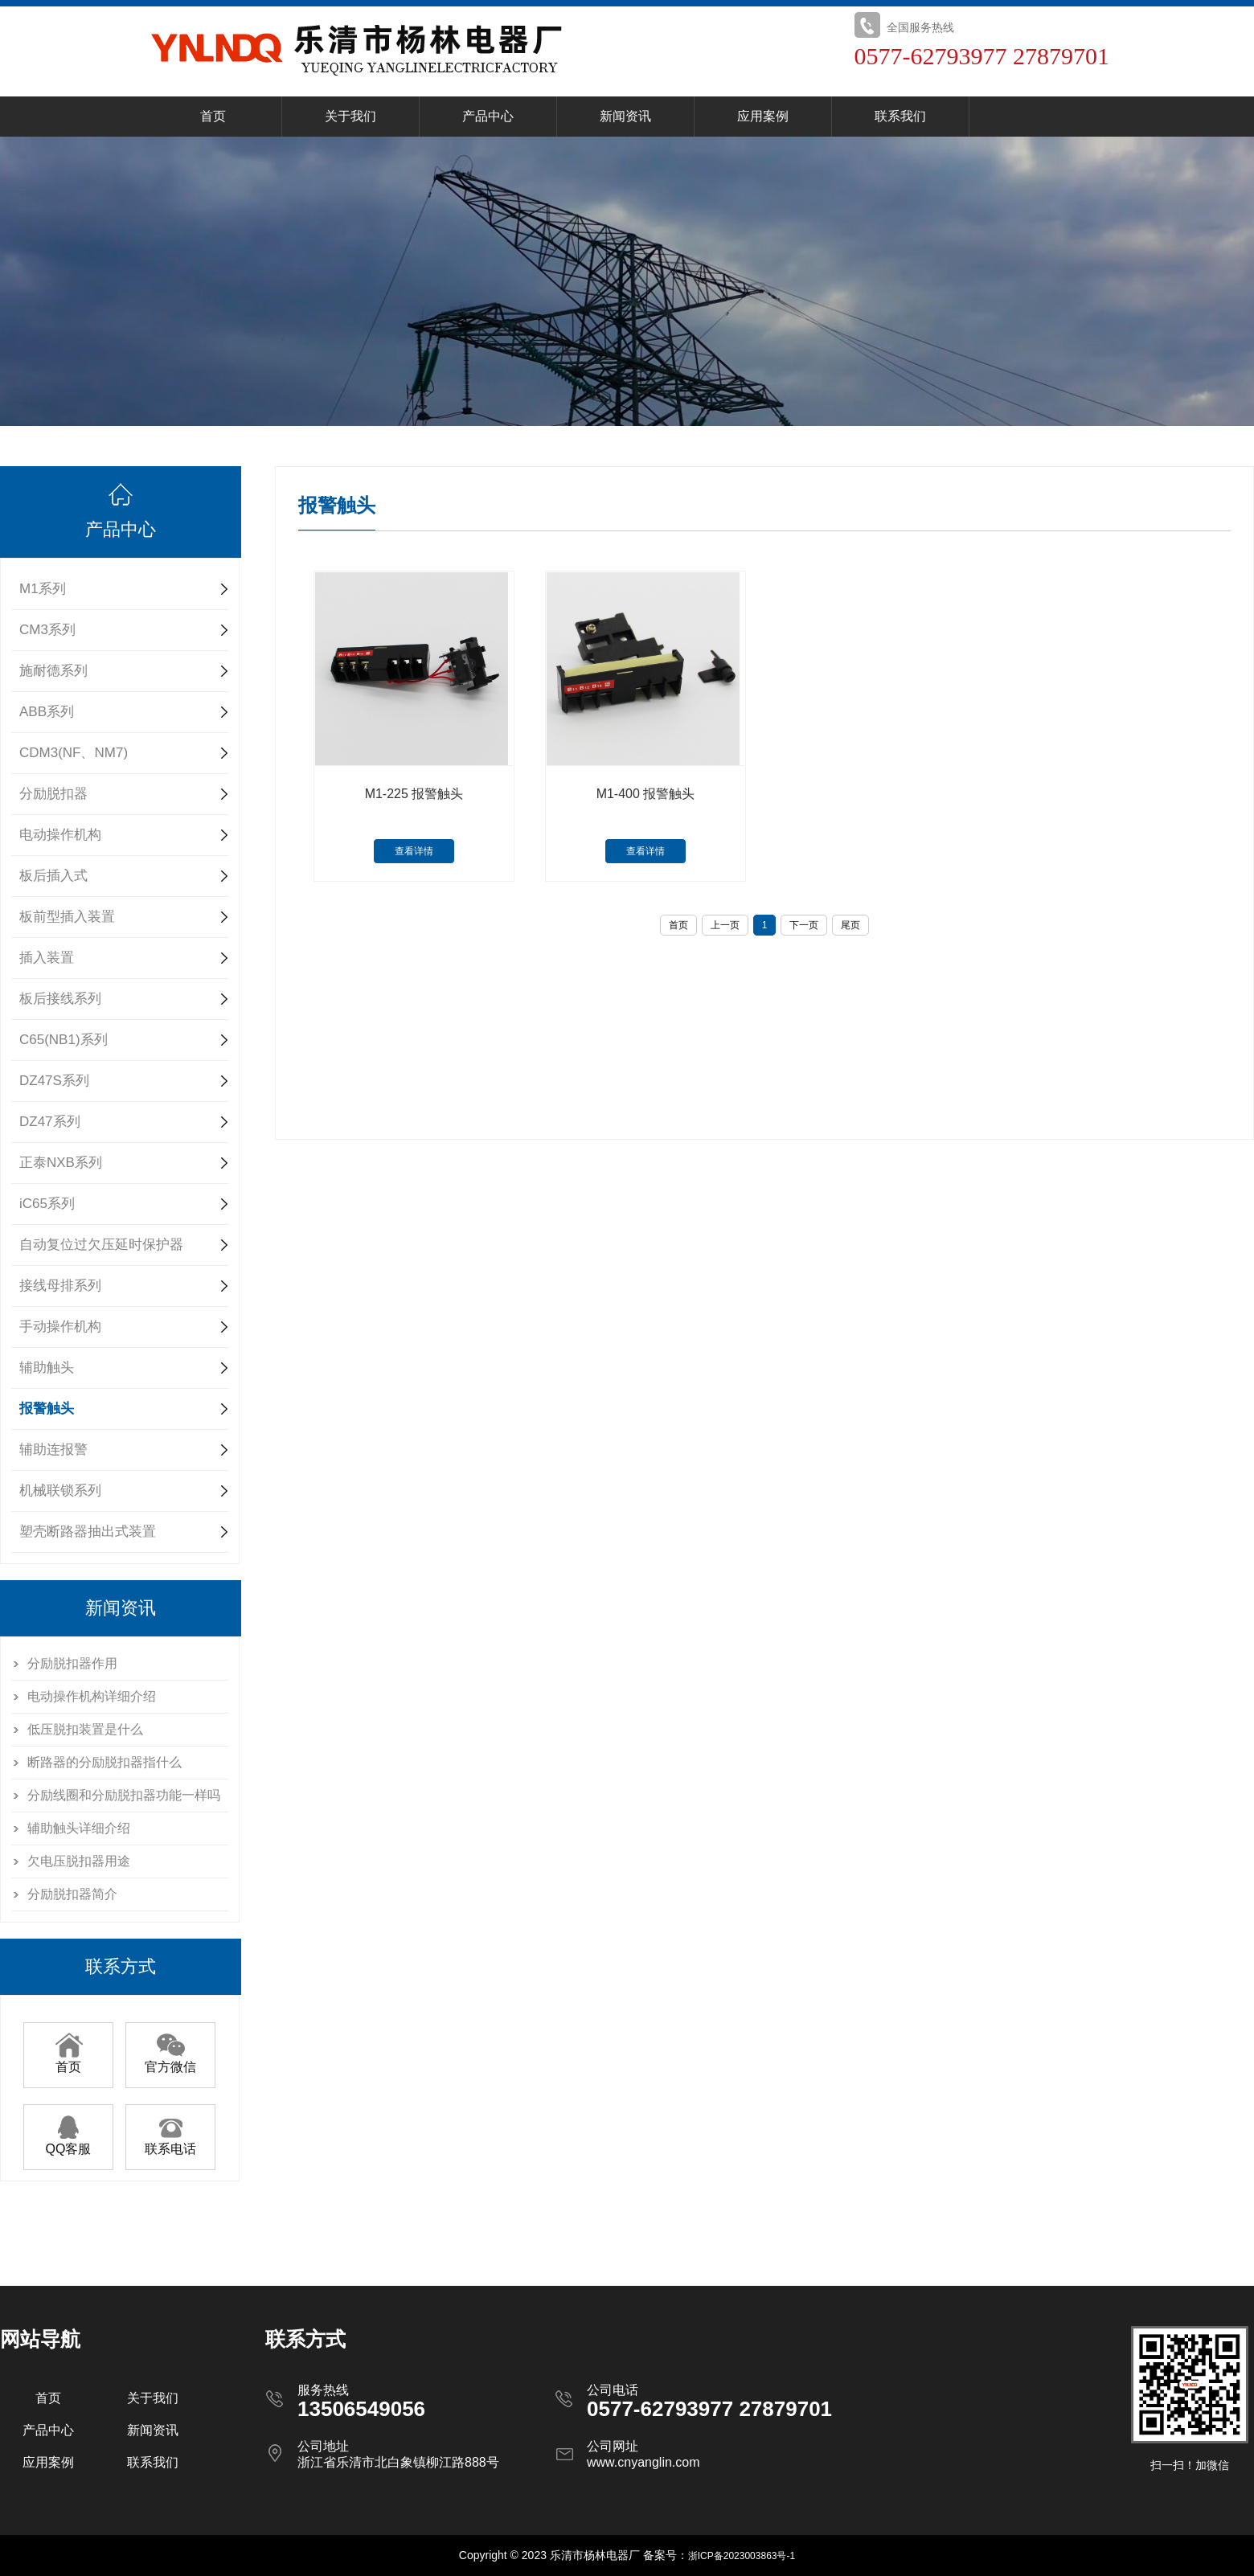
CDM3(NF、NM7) (73, 752)
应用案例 (763, 116)
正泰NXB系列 (60, 1162)
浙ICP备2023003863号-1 (741, 2556)
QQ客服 (69, 2143)
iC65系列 (47, 1203)
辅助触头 (46, 1367)
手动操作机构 (60, 1326)
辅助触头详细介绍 (78, 1828)
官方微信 (170, 2061)
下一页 (803, 925)
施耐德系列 (53, 670)
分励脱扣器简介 (72, 1894)
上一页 (725, 925)
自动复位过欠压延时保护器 (101, 1244)
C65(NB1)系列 (63, 1039)
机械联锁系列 (60, 1490)
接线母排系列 (60, 1285)
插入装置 (46, 957)
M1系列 (42, 588)
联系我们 (900, 116)
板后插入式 (53, 875)
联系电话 (170, 2143)
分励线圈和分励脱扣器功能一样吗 (123, 1795)
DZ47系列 (49, 1121)
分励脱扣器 (53, 793)
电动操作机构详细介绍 (91, 1696)
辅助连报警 (53, 1449)
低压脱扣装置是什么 (85, 1729)
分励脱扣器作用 (72, 1663)
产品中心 (488, 116)
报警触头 (46, 1408)
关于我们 (350, 116)
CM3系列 (47, 629)
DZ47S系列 (54, 1080)
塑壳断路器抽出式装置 (87, 1531)
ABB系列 (46, 711)
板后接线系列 (60, 998)
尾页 (850, 925)
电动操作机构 (60, 834)
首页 (213, 116)
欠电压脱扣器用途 (78, 1861)
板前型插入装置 (67, 916)
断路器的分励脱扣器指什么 (104, 1762)
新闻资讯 (625, 116)
